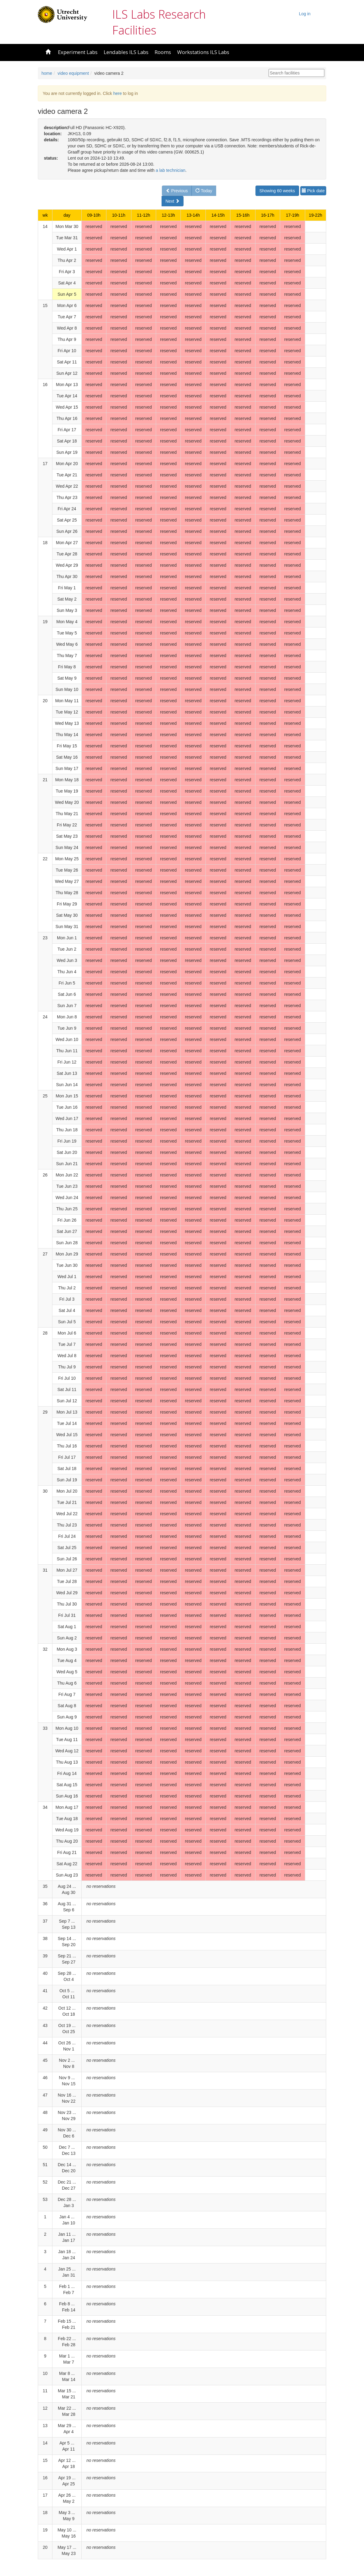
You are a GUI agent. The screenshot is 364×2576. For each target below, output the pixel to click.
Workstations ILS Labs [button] (203, 52)
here (117, 93)
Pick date (313, 190)
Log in (305, 13)
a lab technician (170, 170)
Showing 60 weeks (277, 190)
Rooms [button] (163, 52)
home (46, 73)
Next (173, 201)
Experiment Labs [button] (78, 52)
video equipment (73, 73)
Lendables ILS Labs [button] (126, 52)
